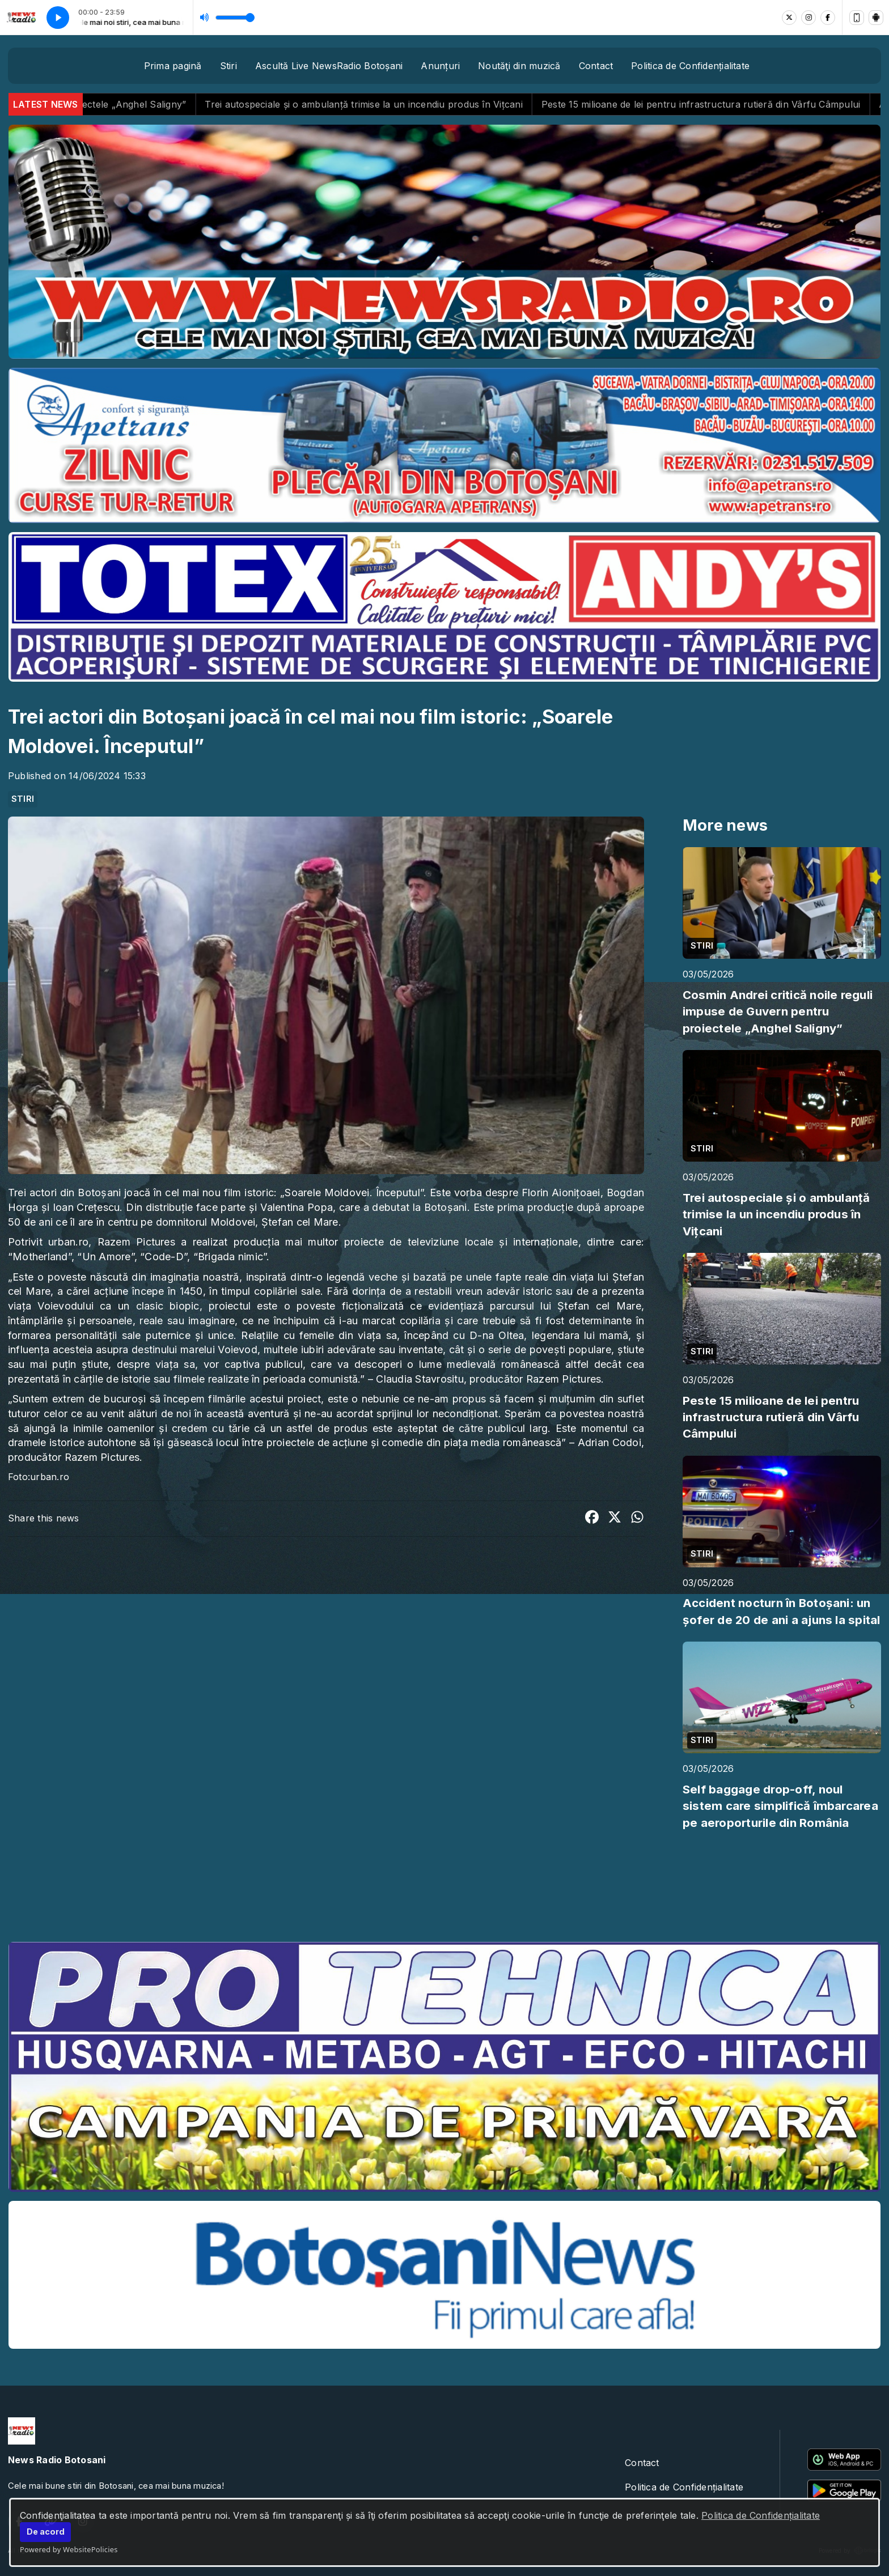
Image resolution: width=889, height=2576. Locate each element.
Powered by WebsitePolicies (69, 2549)
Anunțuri (440, 65)
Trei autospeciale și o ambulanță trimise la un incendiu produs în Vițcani (401, 104)
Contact (596, 65)
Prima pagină (173, 65)
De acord (46, 2531)
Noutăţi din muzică (519, 65)
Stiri (228, 65)
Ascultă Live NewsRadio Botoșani (329, 65)
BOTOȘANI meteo (444, 1890)
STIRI (22, 799)
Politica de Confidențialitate (760, 2515)
